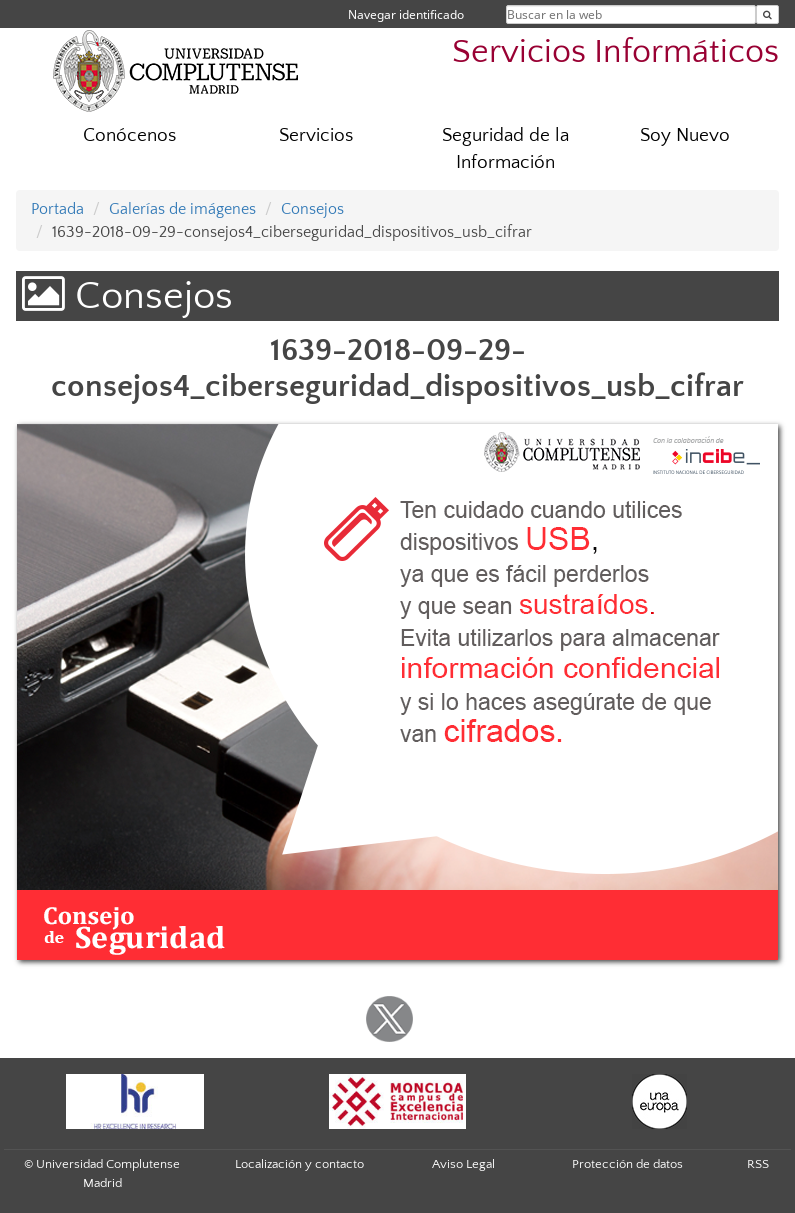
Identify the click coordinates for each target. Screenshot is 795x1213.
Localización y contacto (299, 1164)
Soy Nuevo (685, 135)
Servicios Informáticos (615, 52)
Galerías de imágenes (182, 209)
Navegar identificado (406, 14)
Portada (57, 209)
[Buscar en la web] (767, 14)
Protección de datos (627, 1164)
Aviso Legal (463, 1164)
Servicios (316, 135)
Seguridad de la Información (505, 149)
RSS (758, 1164)
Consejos (312, 209)
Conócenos (129, 135)
